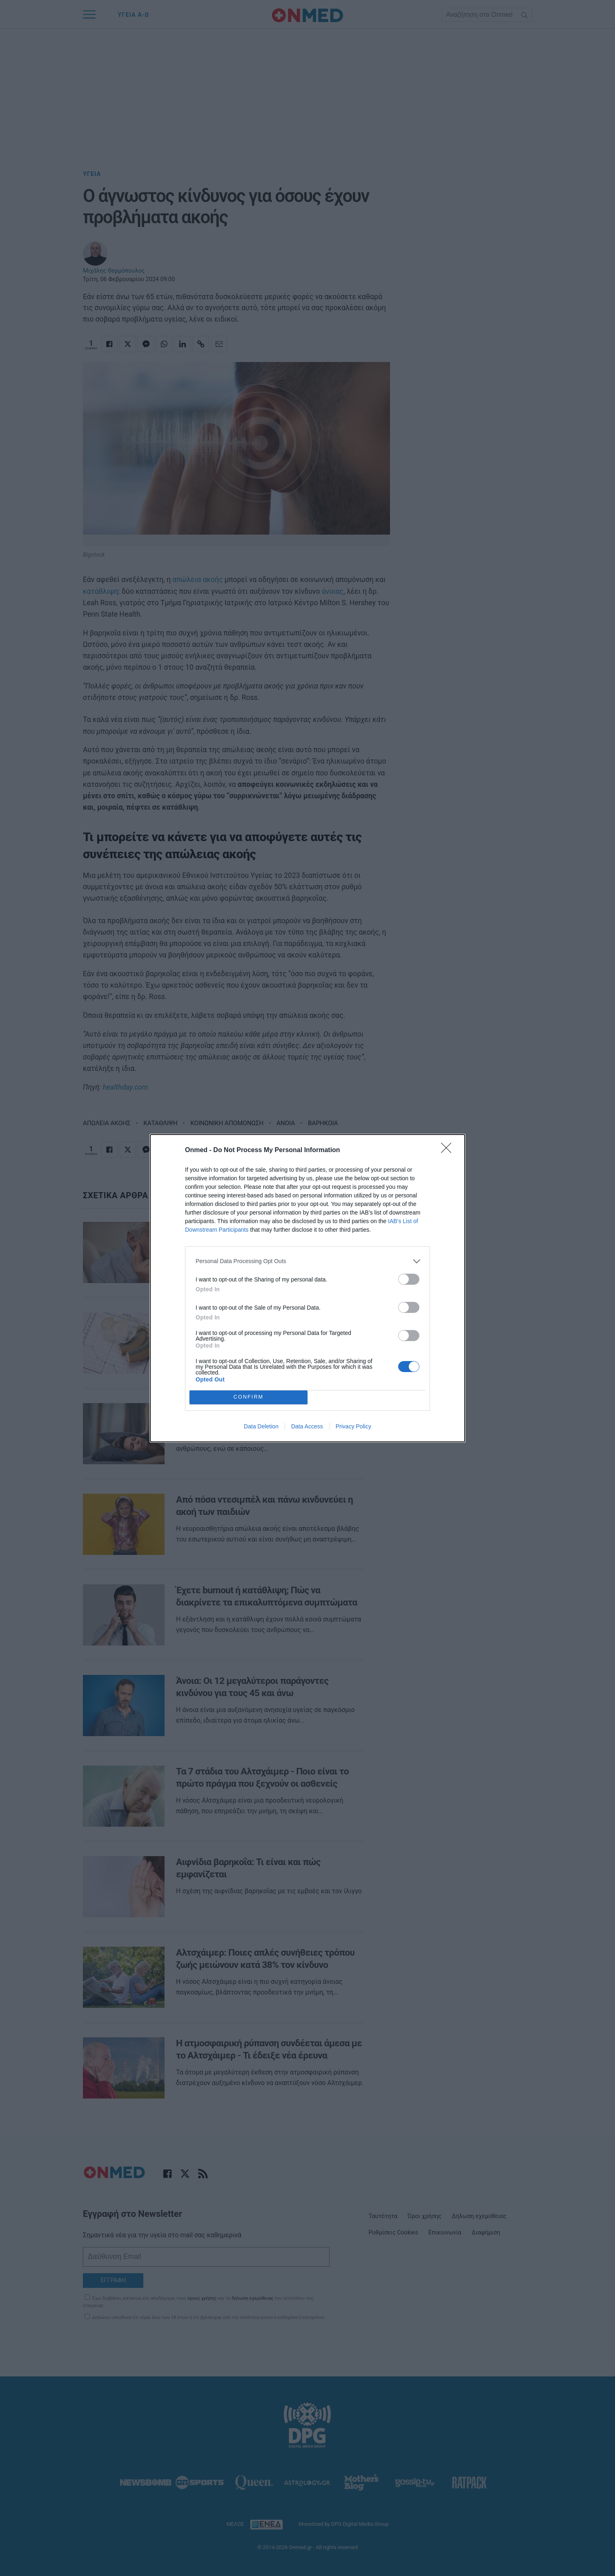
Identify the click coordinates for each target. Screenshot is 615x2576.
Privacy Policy (353, 1426)
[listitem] (307, 1261)
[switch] (408, 1279)
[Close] (449, 1150)
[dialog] (307, 1288)
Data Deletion (261, 1426)
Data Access (307, 1426)
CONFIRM (248, 1397)
